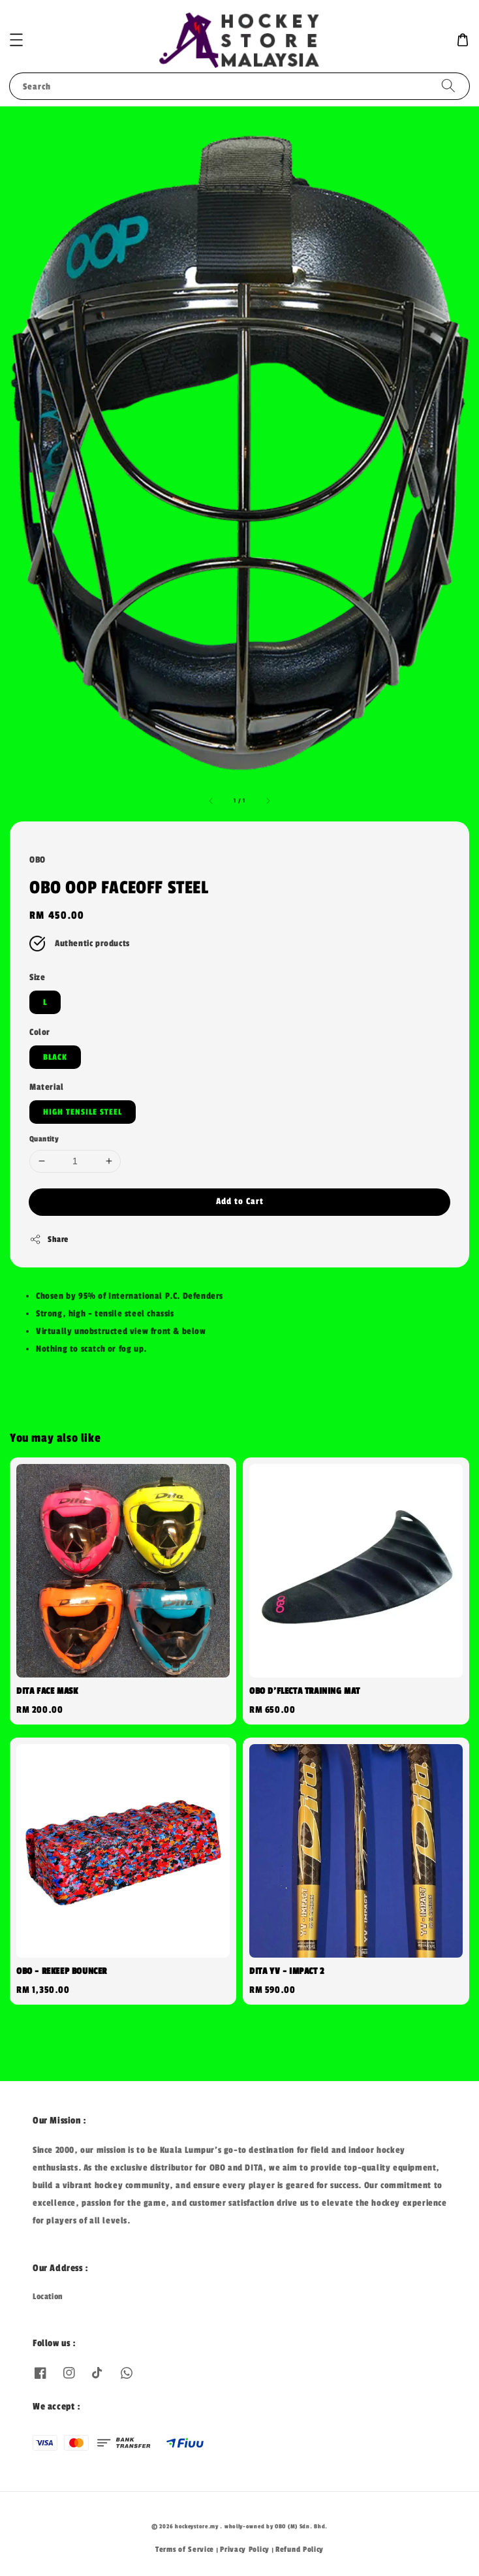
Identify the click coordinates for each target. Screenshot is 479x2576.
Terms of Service (184, 2549)
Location (48, 2296)
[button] (16, 39)
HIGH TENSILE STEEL (82, 1112)
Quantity (44, 1138)
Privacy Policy (245, 2549)
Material (46, 1086)
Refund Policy (299, 2549)
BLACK (55, 1057)
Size (37, 977)
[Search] (448, 86)
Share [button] (49, 1239)
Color (39, 1032)
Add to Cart (240, 1201)
